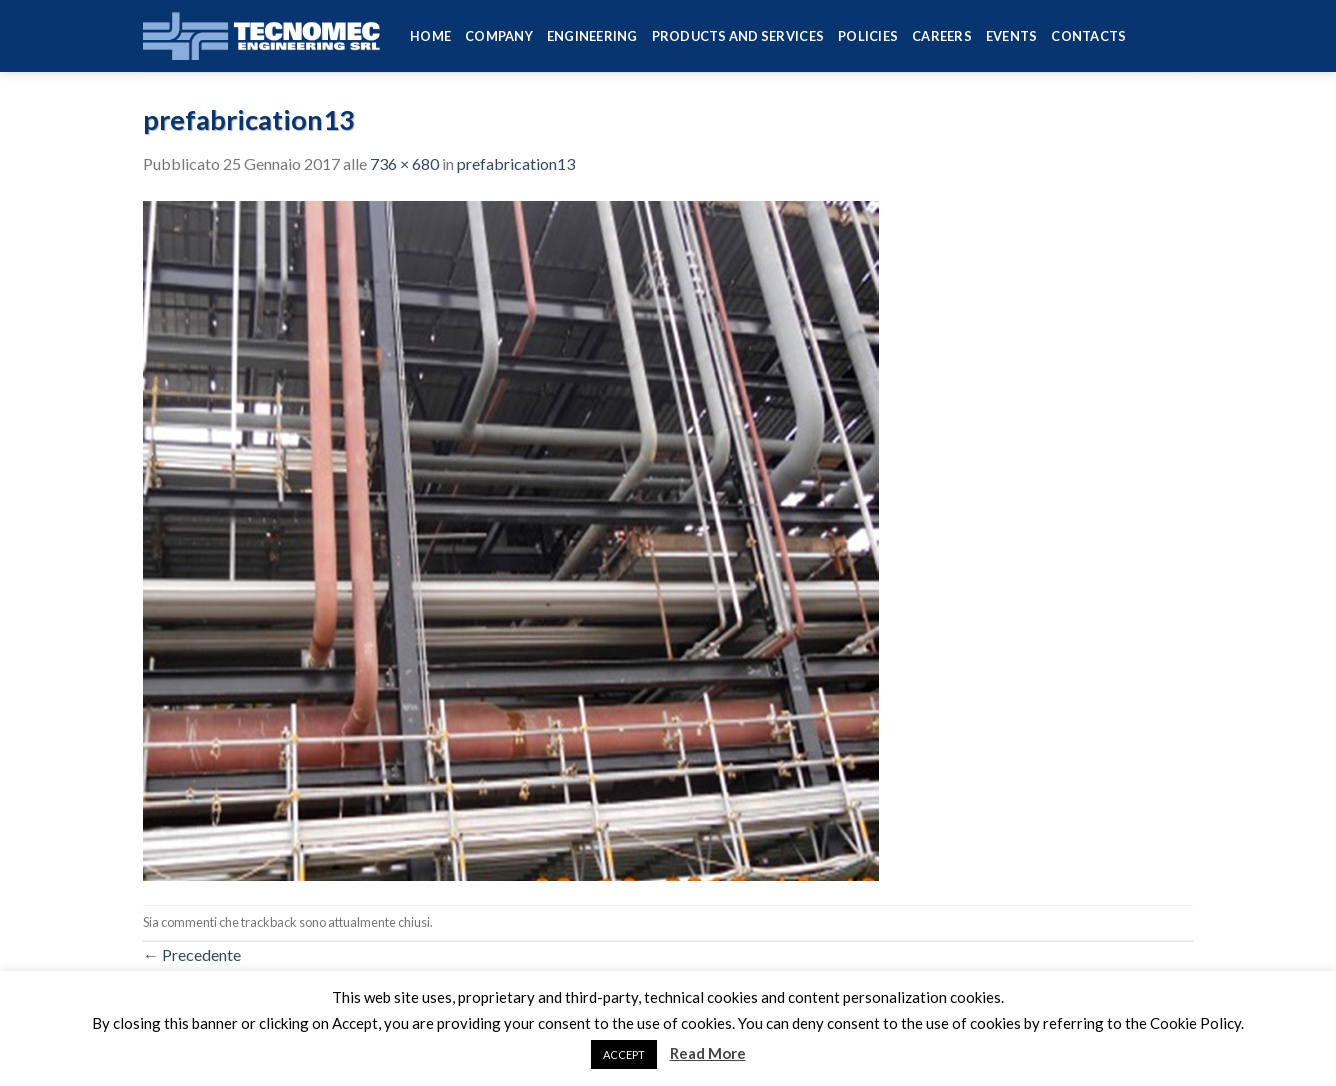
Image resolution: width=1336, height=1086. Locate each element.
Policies (868, 36)
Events (1012, 36)
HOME (430, 36)
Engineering (592, 36)
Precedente (192, 954)
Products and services (738, 36)
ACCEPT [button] (624, 1054)
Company (499, 36)
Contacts (1088, 36)
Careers (942, 36)
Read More (708, 1053)
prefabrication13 (516, 163)
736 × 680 (404, 163)
